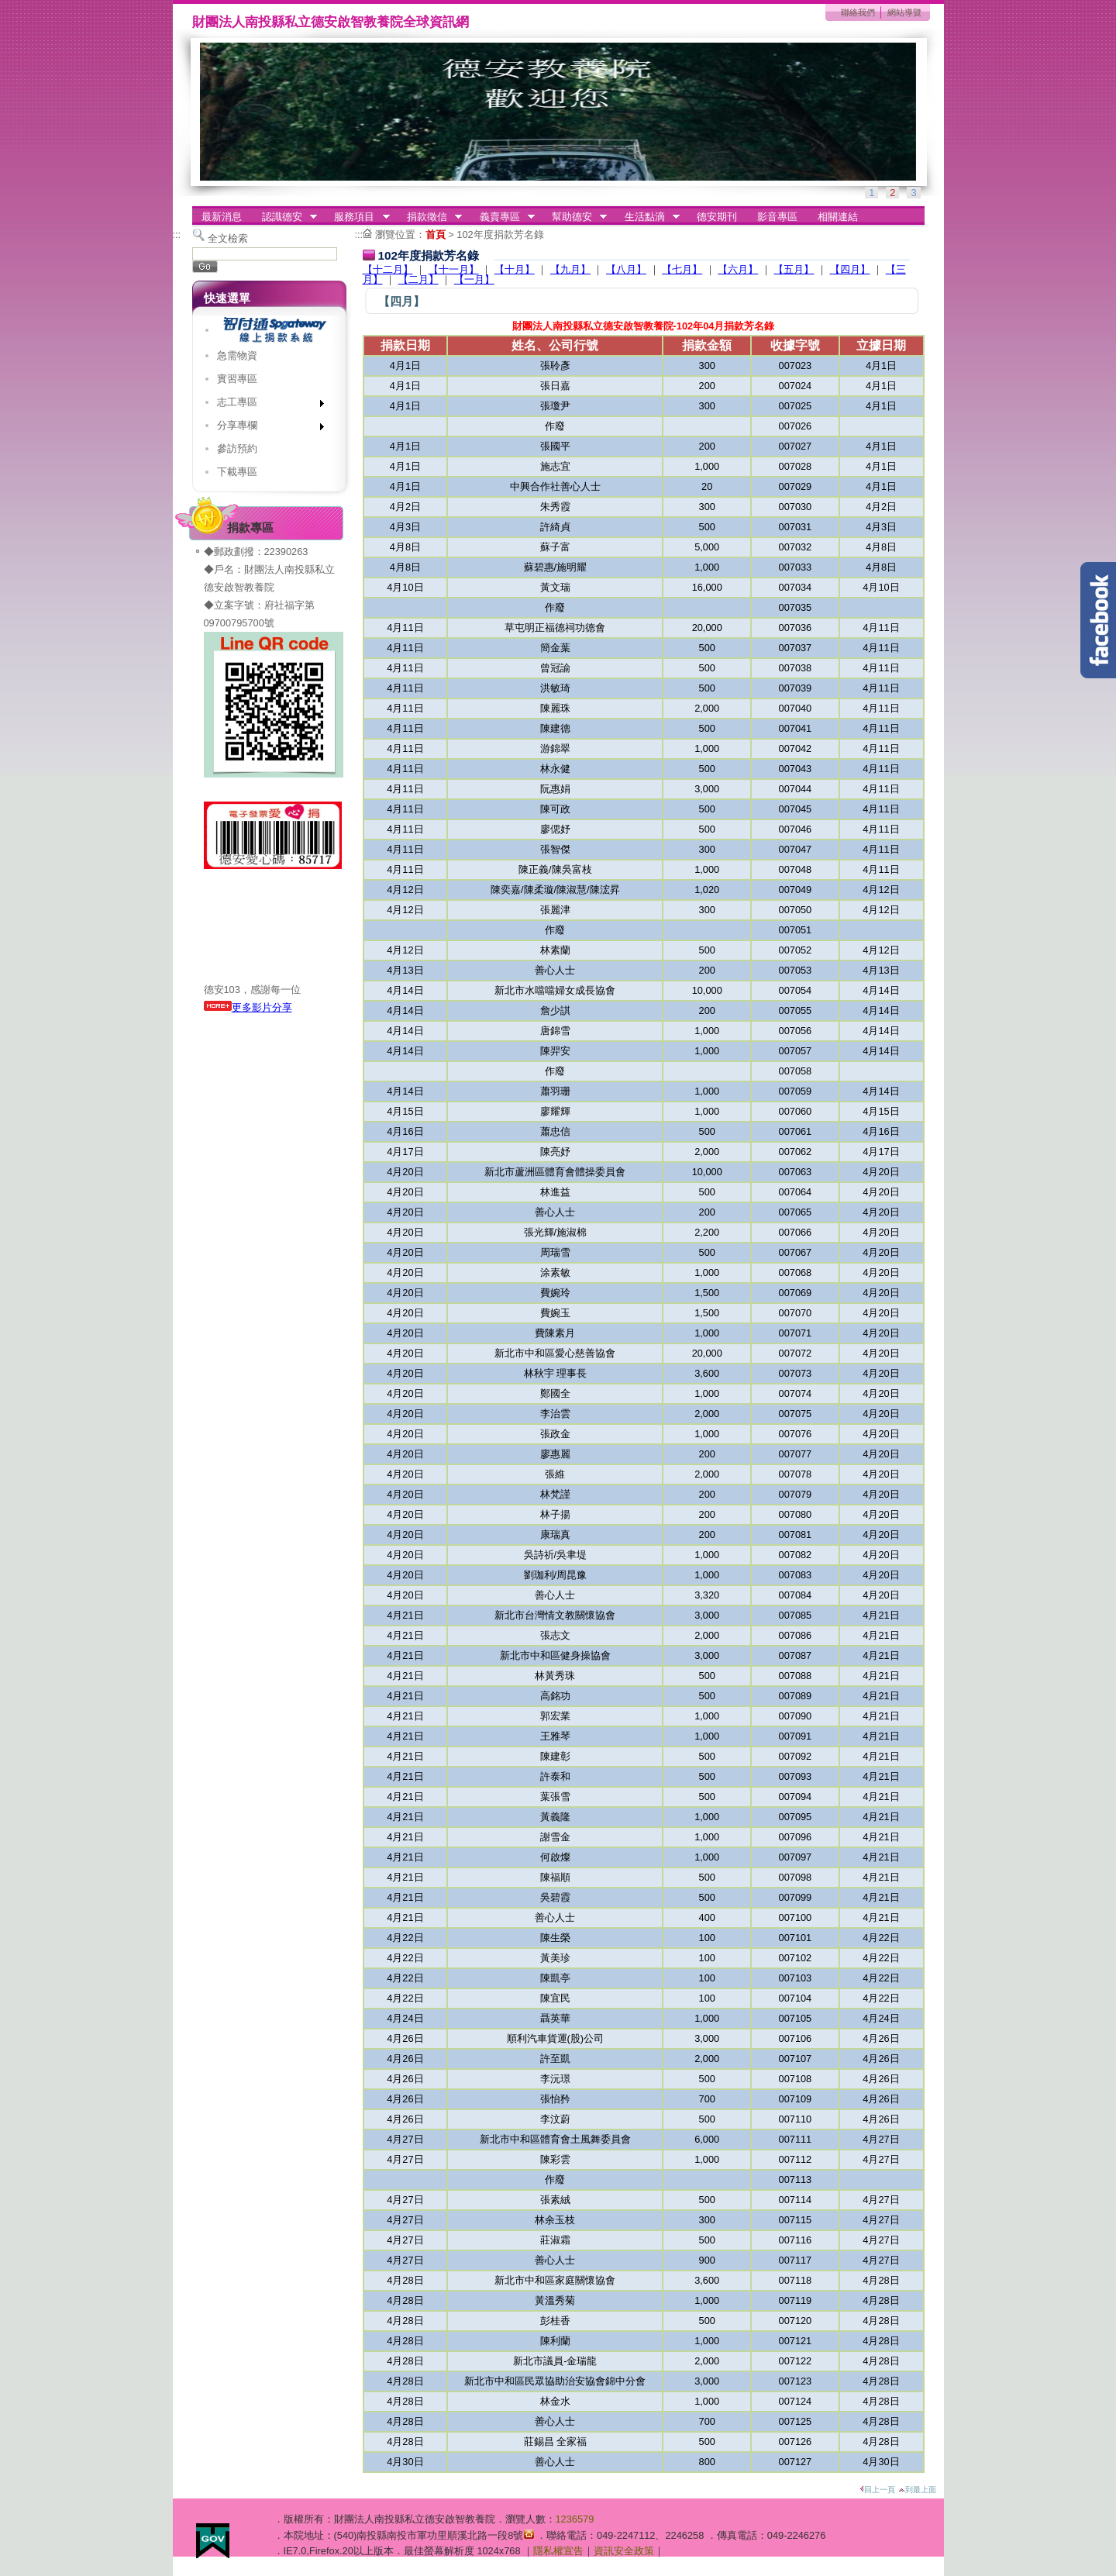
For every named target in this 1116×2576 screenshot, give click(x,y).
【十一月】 (454, 269)
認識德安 (284, 217)
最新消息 (222, 216)
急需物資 (237, 355)
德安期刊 (717, 216)
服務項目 (357, 217)
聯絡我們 (858, 12)
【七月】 (682, 269)
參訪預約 (237, 448)
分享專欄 (265, 428)
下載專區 (237, 472)
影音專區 (777, 216)
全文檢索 (228, 238)
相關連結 (838, 216)
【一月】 (474, 279)
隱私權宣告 (558, 2551)
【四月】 (850, 269)
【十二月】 (388, 269)
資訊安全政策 (624, 2551)
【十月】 (514, 269)
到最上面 (917, 2489)
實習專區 (237, 379)
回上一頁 (877, 2489)
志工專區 (265, 405)
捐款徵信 (429, 217)
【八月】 (626, 269)
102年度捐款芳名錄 (499, 234)
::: (196, 211)
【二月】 (418, 279)
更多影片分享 (248, 1007)
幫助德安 (574, 217)
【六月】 (738, 269)
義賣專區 (502, 217)
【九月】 (570, 269)
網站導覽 (904, 12)
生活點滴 (647, 217)
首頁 (435, 234)
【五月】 (793, 269)
